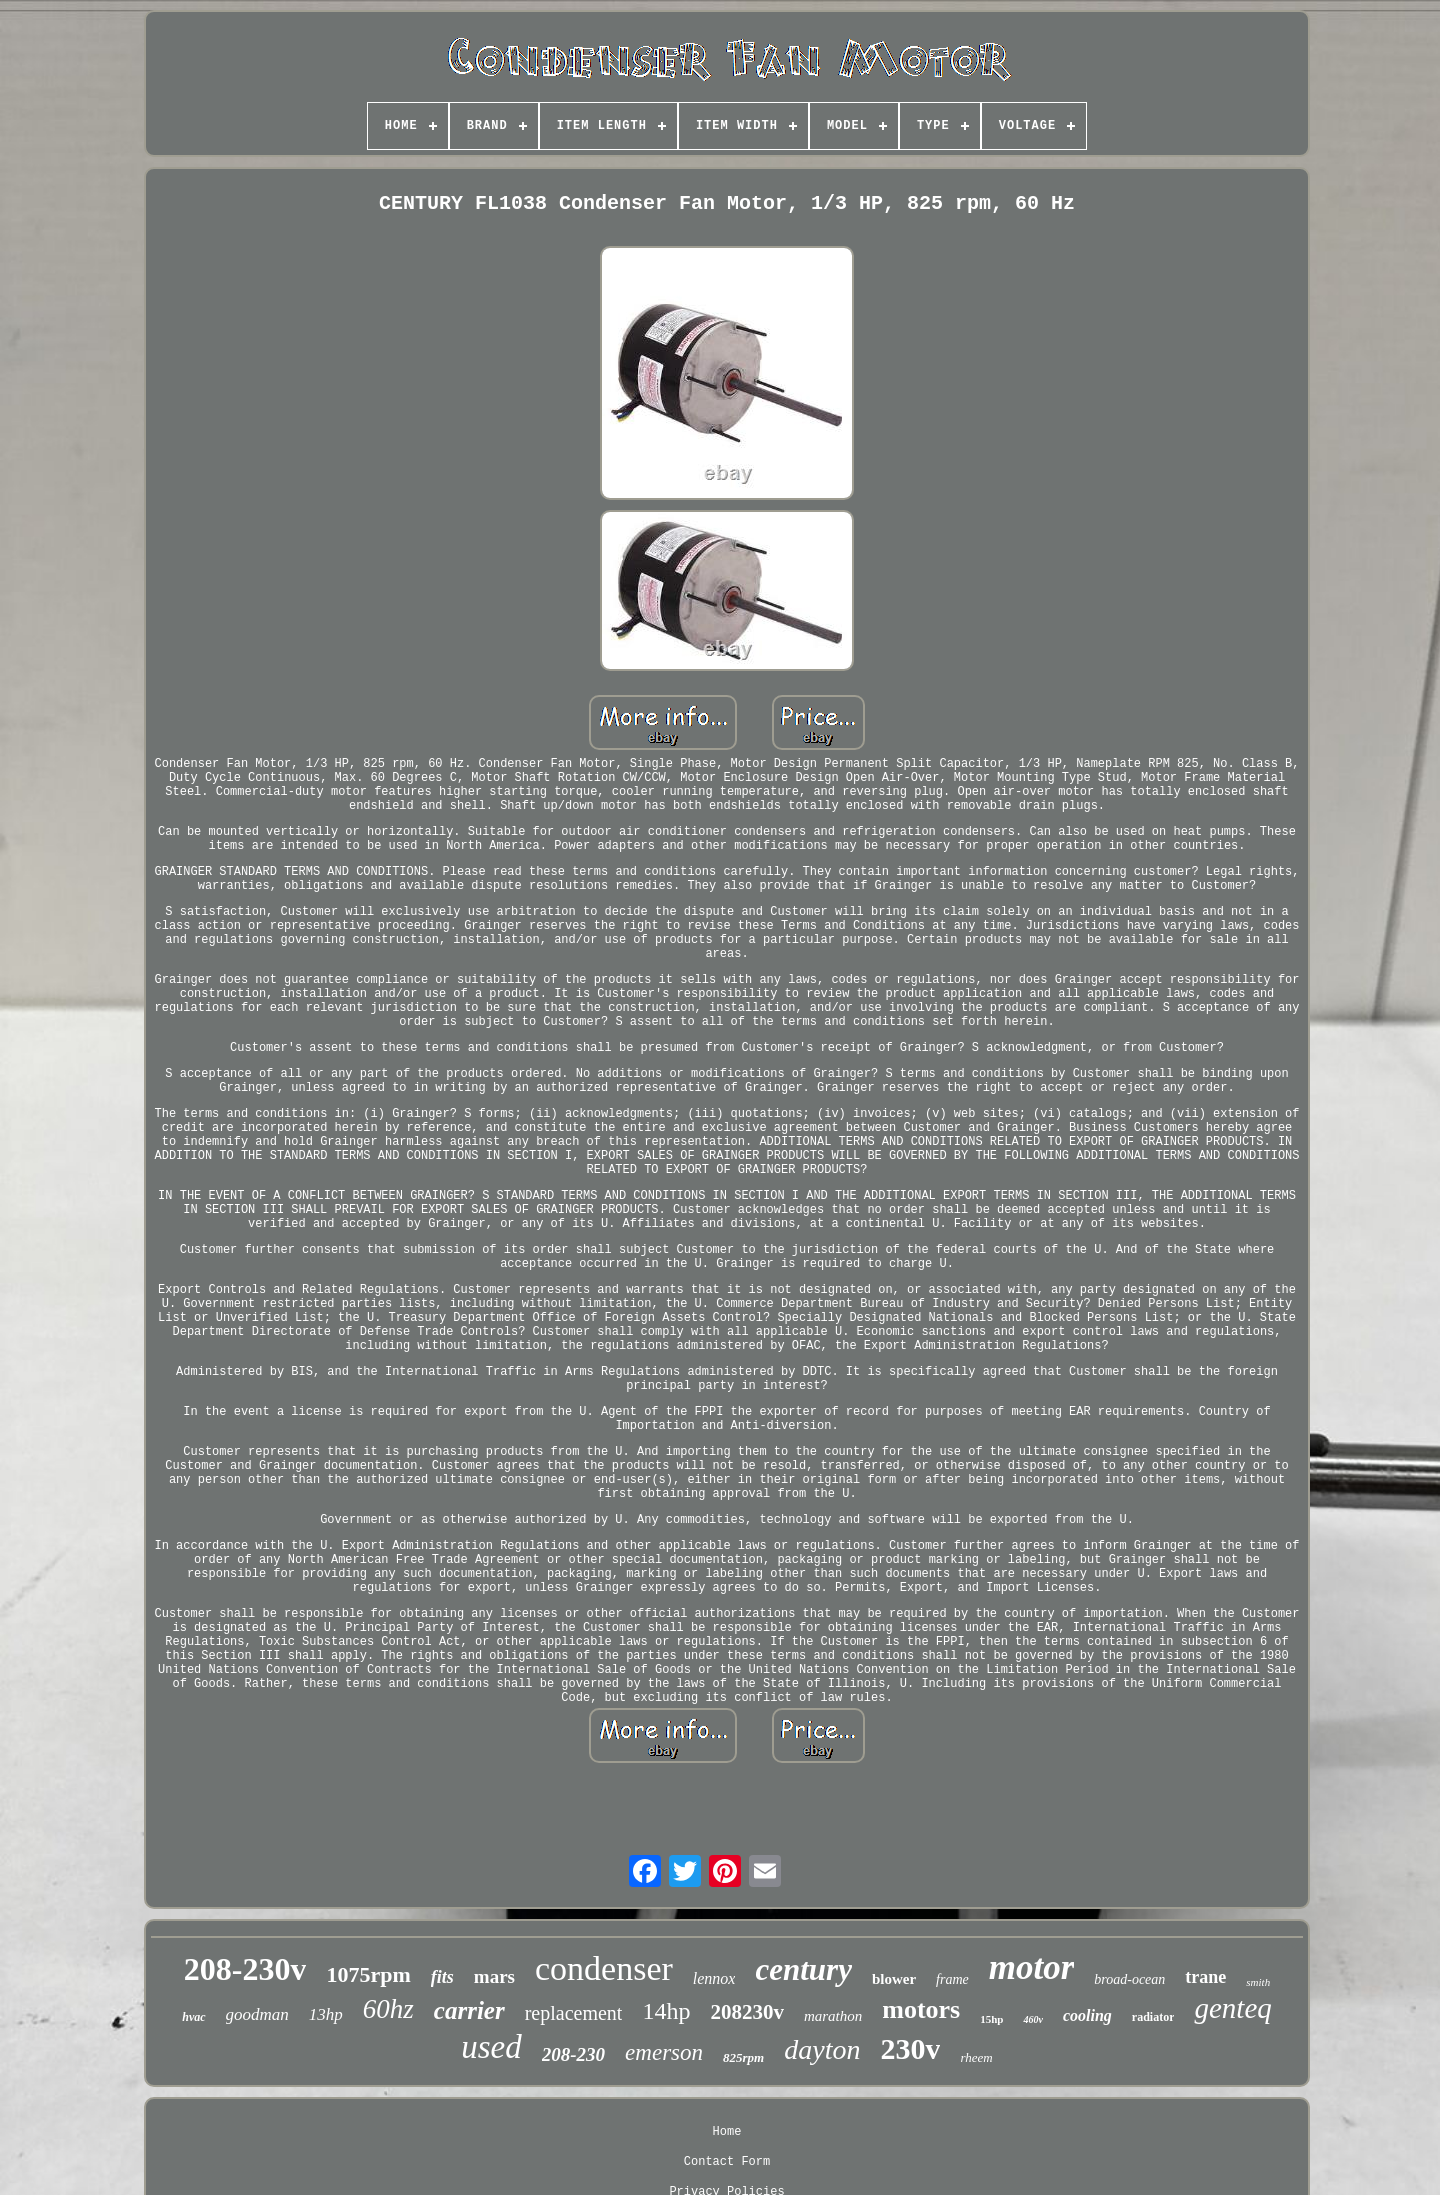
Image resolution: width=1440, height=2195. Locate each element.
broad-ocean (1129, 1979)
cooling (1087, 2015)
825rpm (743, 2057)
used (491, 2047)
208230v (747, 2012)
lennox (714, 1978)
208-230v (245, 1969)
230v (910, 2048)
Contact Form (727, 2162)
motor (1032, 1967)
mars (494, 1976)
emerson (664, 2052)
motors (921, 2009)
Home (727, 2132)
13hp (326, 2014)
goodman (257, 2014)
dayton (822, 2049)
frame (952, 1979)
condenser (604, 1968)
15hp (991, 2019)
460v (1032, 2019)
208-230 (573, 2054)
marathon (833, 2016)
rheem (976, 2057)
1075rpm (368, 1974)
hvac (193, 2017)
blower (894, 1979)
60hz (388, 2009)
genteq (1232, 2008)
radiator (1153, 2017)
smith (1258, 1982)
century (803, 1969)
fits (442, 1977)
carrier (469, 2010)
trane (1205, 1977)
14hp (666, 2011)
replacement (574, 2013)
